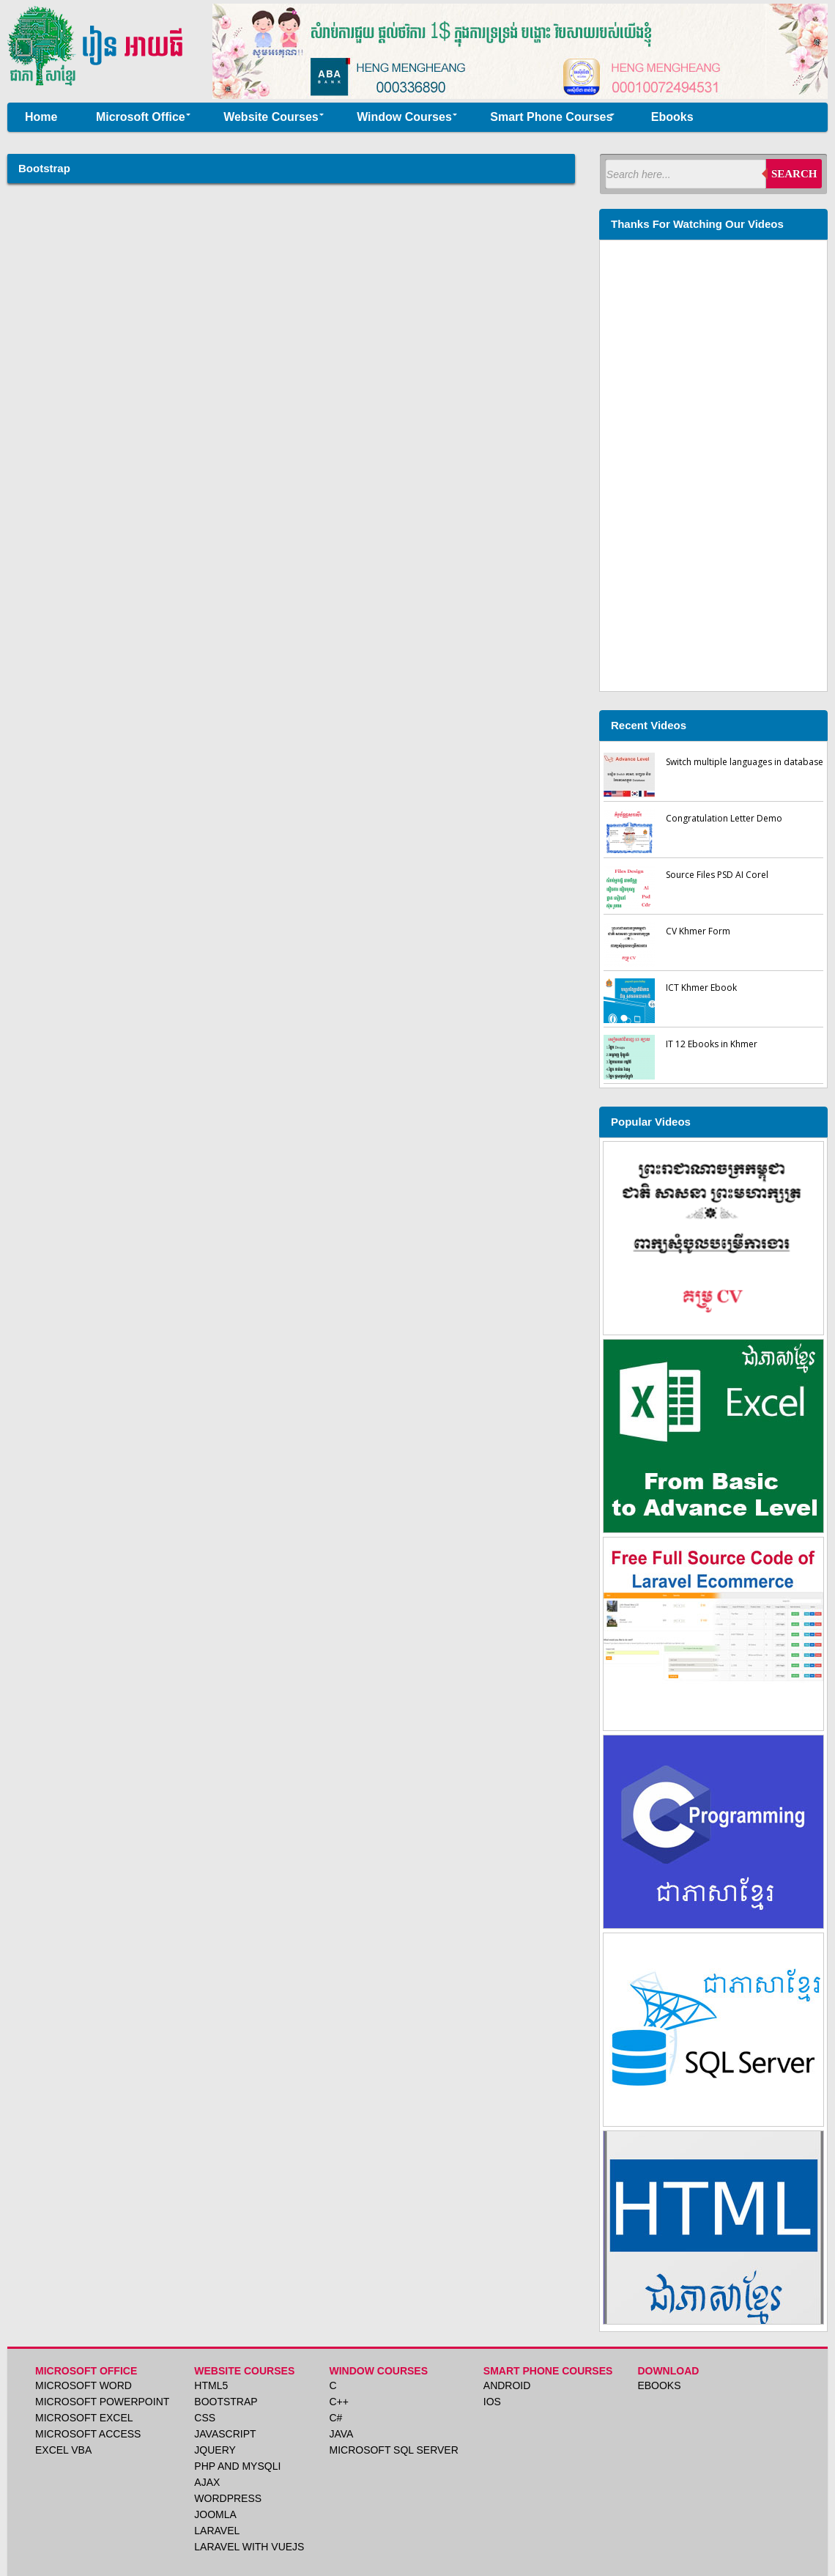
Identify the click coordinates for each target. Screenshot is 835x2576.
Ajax (207, 2482)
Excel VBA (63, 2450)
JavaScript (225, 2434)
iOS (492, 2401)
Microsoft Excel (84, 2418)
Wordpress (227, 2498)
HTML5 (211, 2385)
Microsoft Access (88, 2434)
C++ (338, 2401)
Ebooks (658, 2385)
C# (335, 2418)
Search (794, 174)
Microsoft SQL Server (393, 2450)
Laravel (217, 2530)
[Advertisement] (713, 464)
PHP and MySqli (237, 2466)
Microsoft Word (83, 2385)
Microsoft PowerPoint (102, 2401)
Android (507, 2385)
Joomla (215, 2514)
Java (341, 2434)
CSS (204, 2418)
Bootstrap (225, 2401)
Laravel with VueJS (249, 2547)
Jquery (215, 2450)
